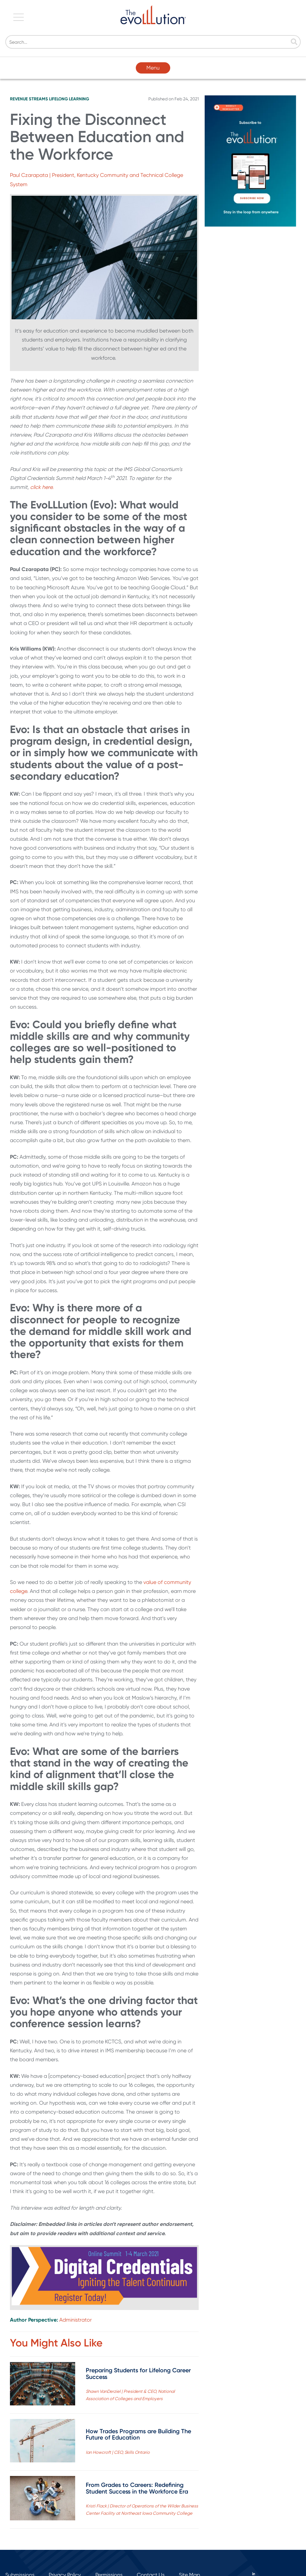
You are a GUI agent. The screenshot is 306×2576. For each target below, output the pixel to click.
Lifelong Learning (69, 98)
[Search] (153, 42)
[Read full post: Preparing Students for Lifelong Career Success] (42, 2385)
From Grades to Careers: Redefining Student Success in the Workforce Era (137, 2488)
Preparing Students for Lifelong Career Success (138, 2374)
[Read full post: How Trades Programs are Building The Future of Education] (42, 2442)
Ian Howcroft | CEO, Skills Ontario (118, 2452)
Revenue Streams (29, 98)
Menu (153, 68)
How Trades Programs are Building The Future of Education (138, 2435)
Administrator (75, 2320)
